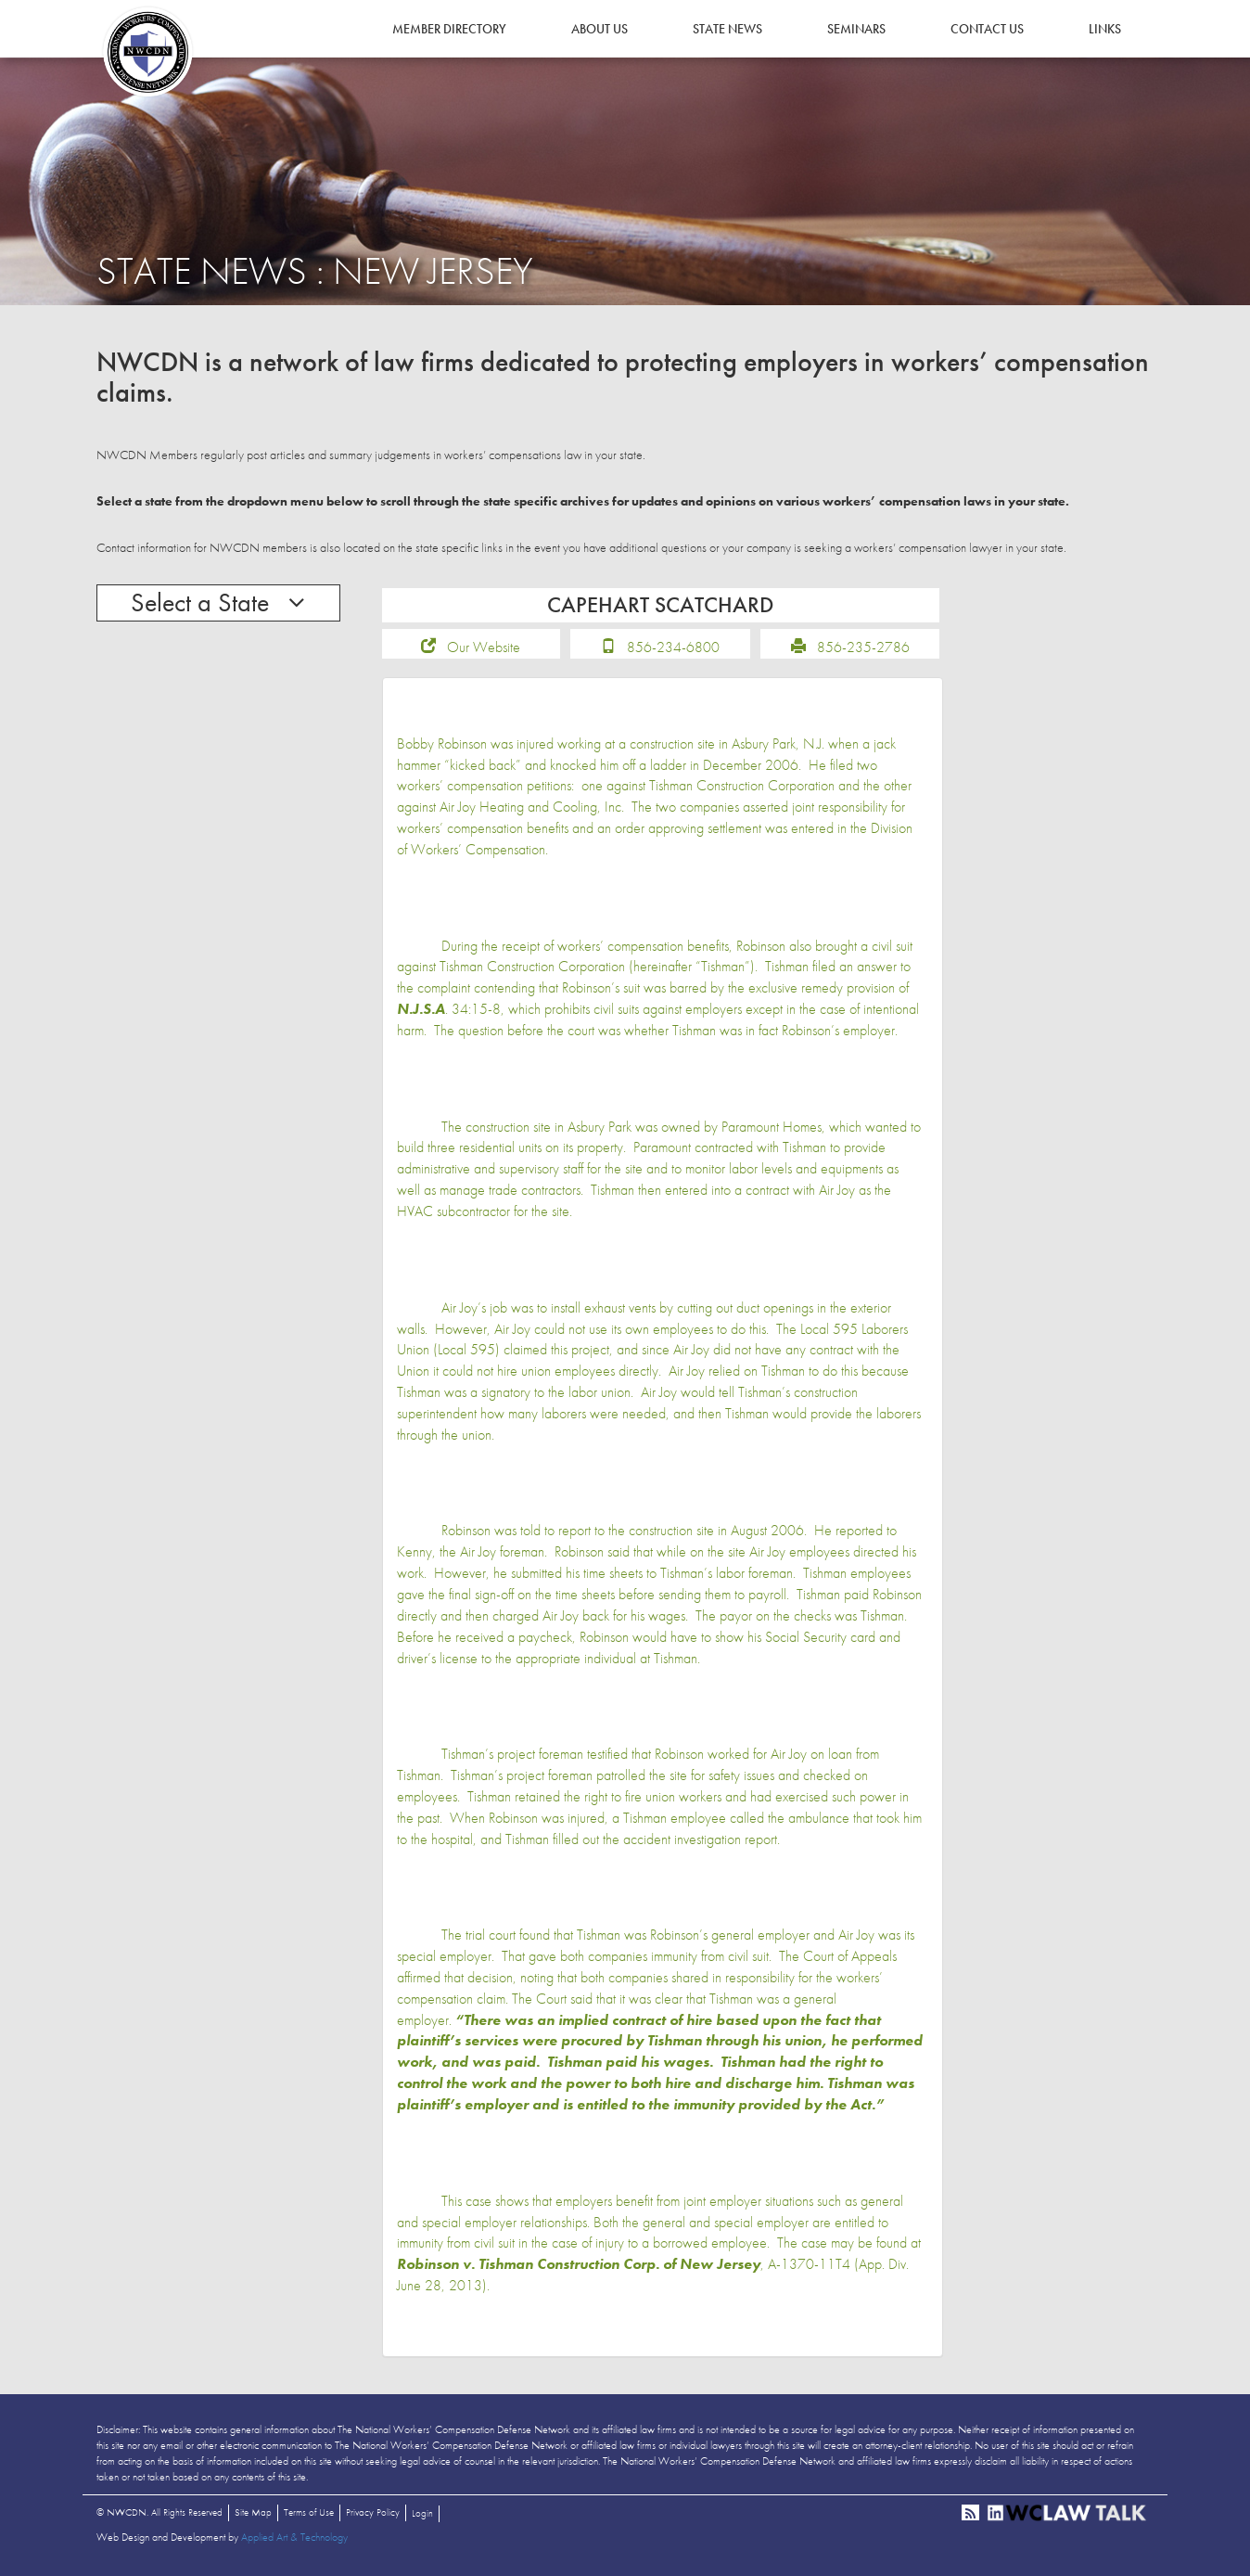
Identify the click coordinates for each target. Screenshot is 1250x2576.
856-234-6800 (673, 649)
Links (1105, 28)
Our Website (483, 649)
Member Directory (449, 28)
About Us (599, 28)
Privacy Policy (373, 2514)
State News (727, 28)
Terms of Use (309, 2514)
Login (422, 2515)
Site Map (253, 2514)
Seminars (856, 28)
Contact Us (987, 28)
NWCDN (147, 52)
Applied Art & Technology (294, 2539)
